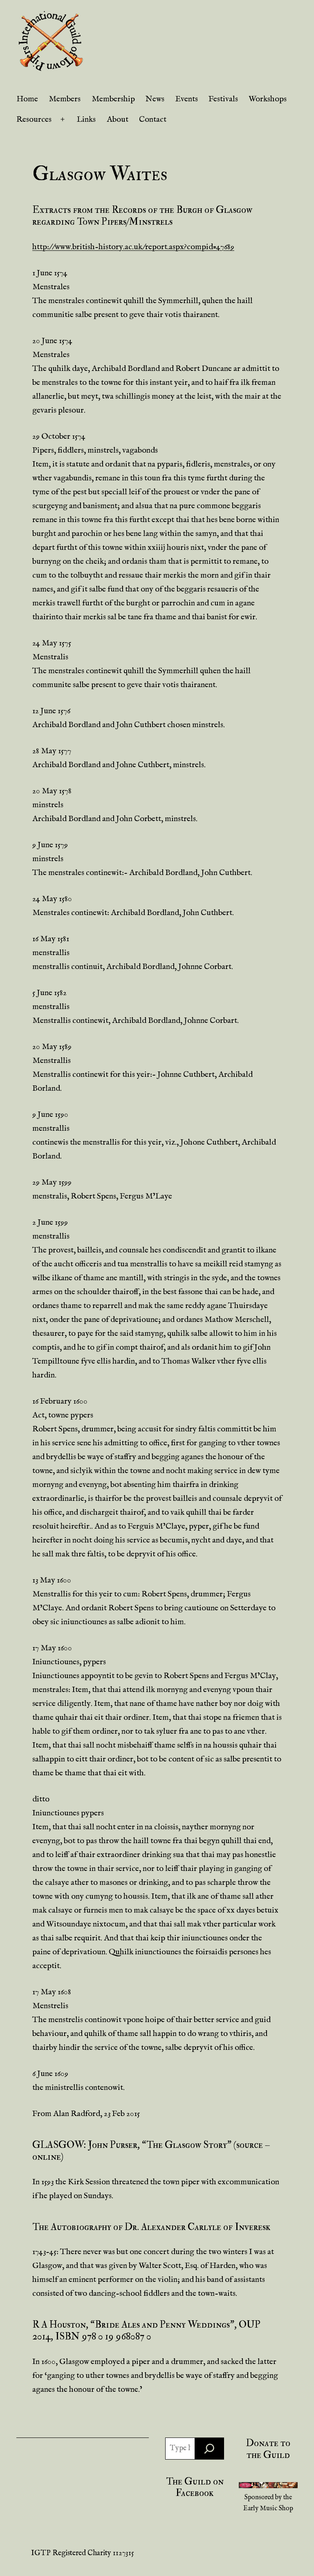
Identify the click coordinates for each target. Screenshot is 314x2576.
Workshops (268, 99)
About (117, 119)
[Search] (209, 2449)
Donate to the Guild (268, 2449)
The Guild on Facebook (195, 2487)
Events (186, 99)
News (155, 99)
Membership (113, 99)
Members (65, 99)
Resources (34, 119)
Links (86, 119)
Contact (152, 119)
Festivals (223, 99)
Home (27, 99)
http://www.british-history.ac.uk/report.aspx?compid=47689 (133, 247)
